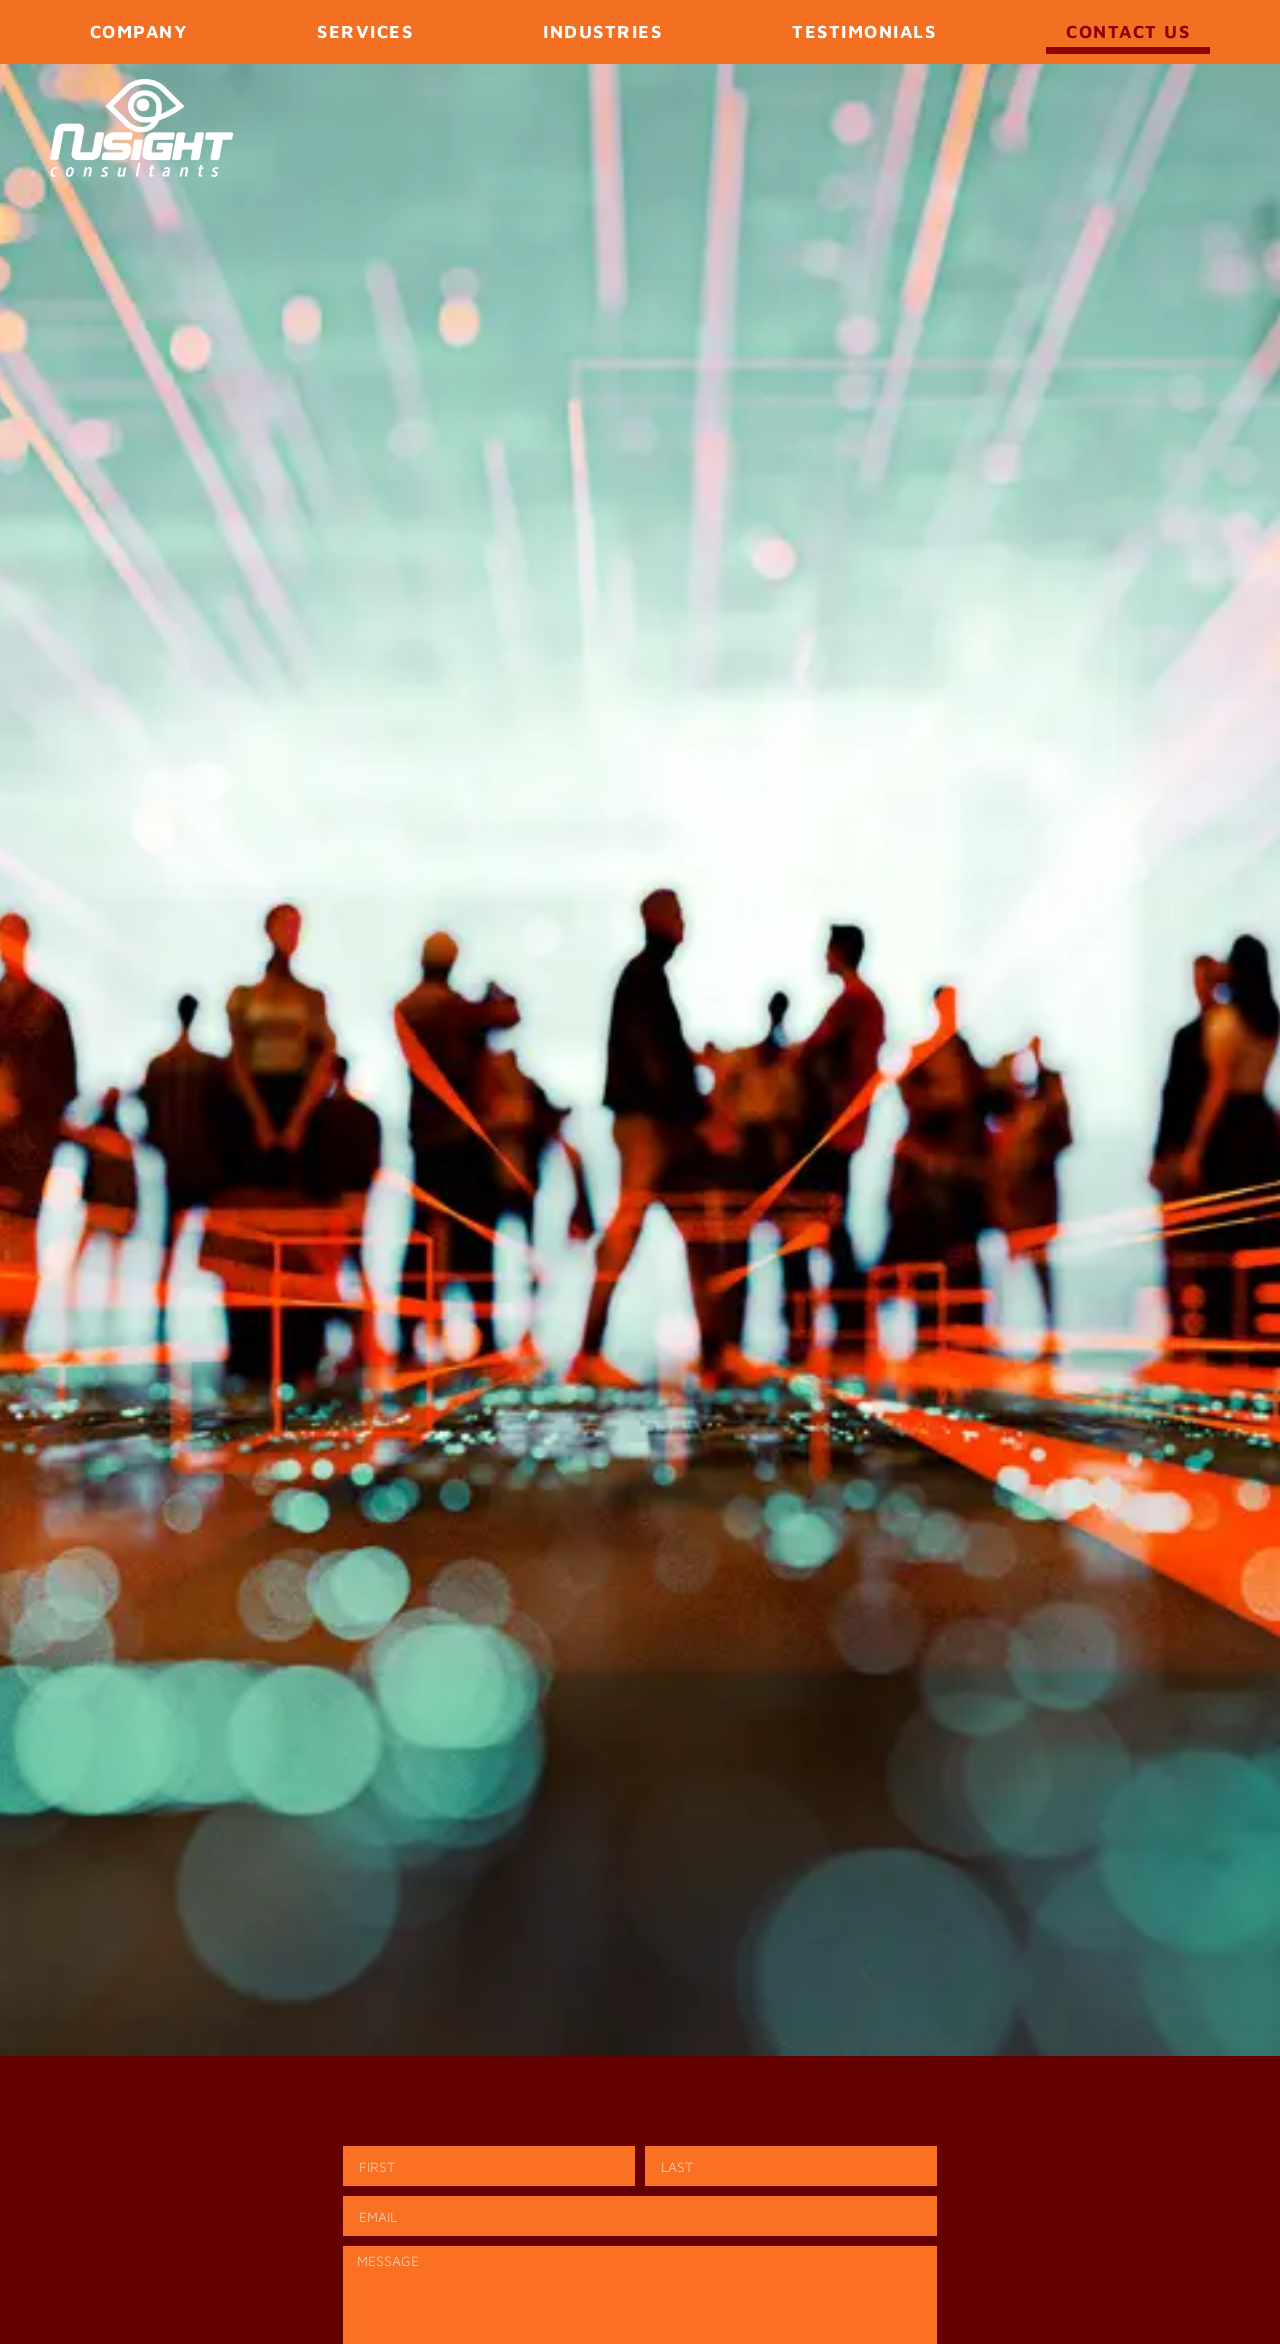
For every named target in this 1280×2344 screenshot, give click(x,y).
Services (365, 31)
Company (139, 31)
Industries (602, 31)
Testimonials (864, 31)
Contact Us (1128, 31)
